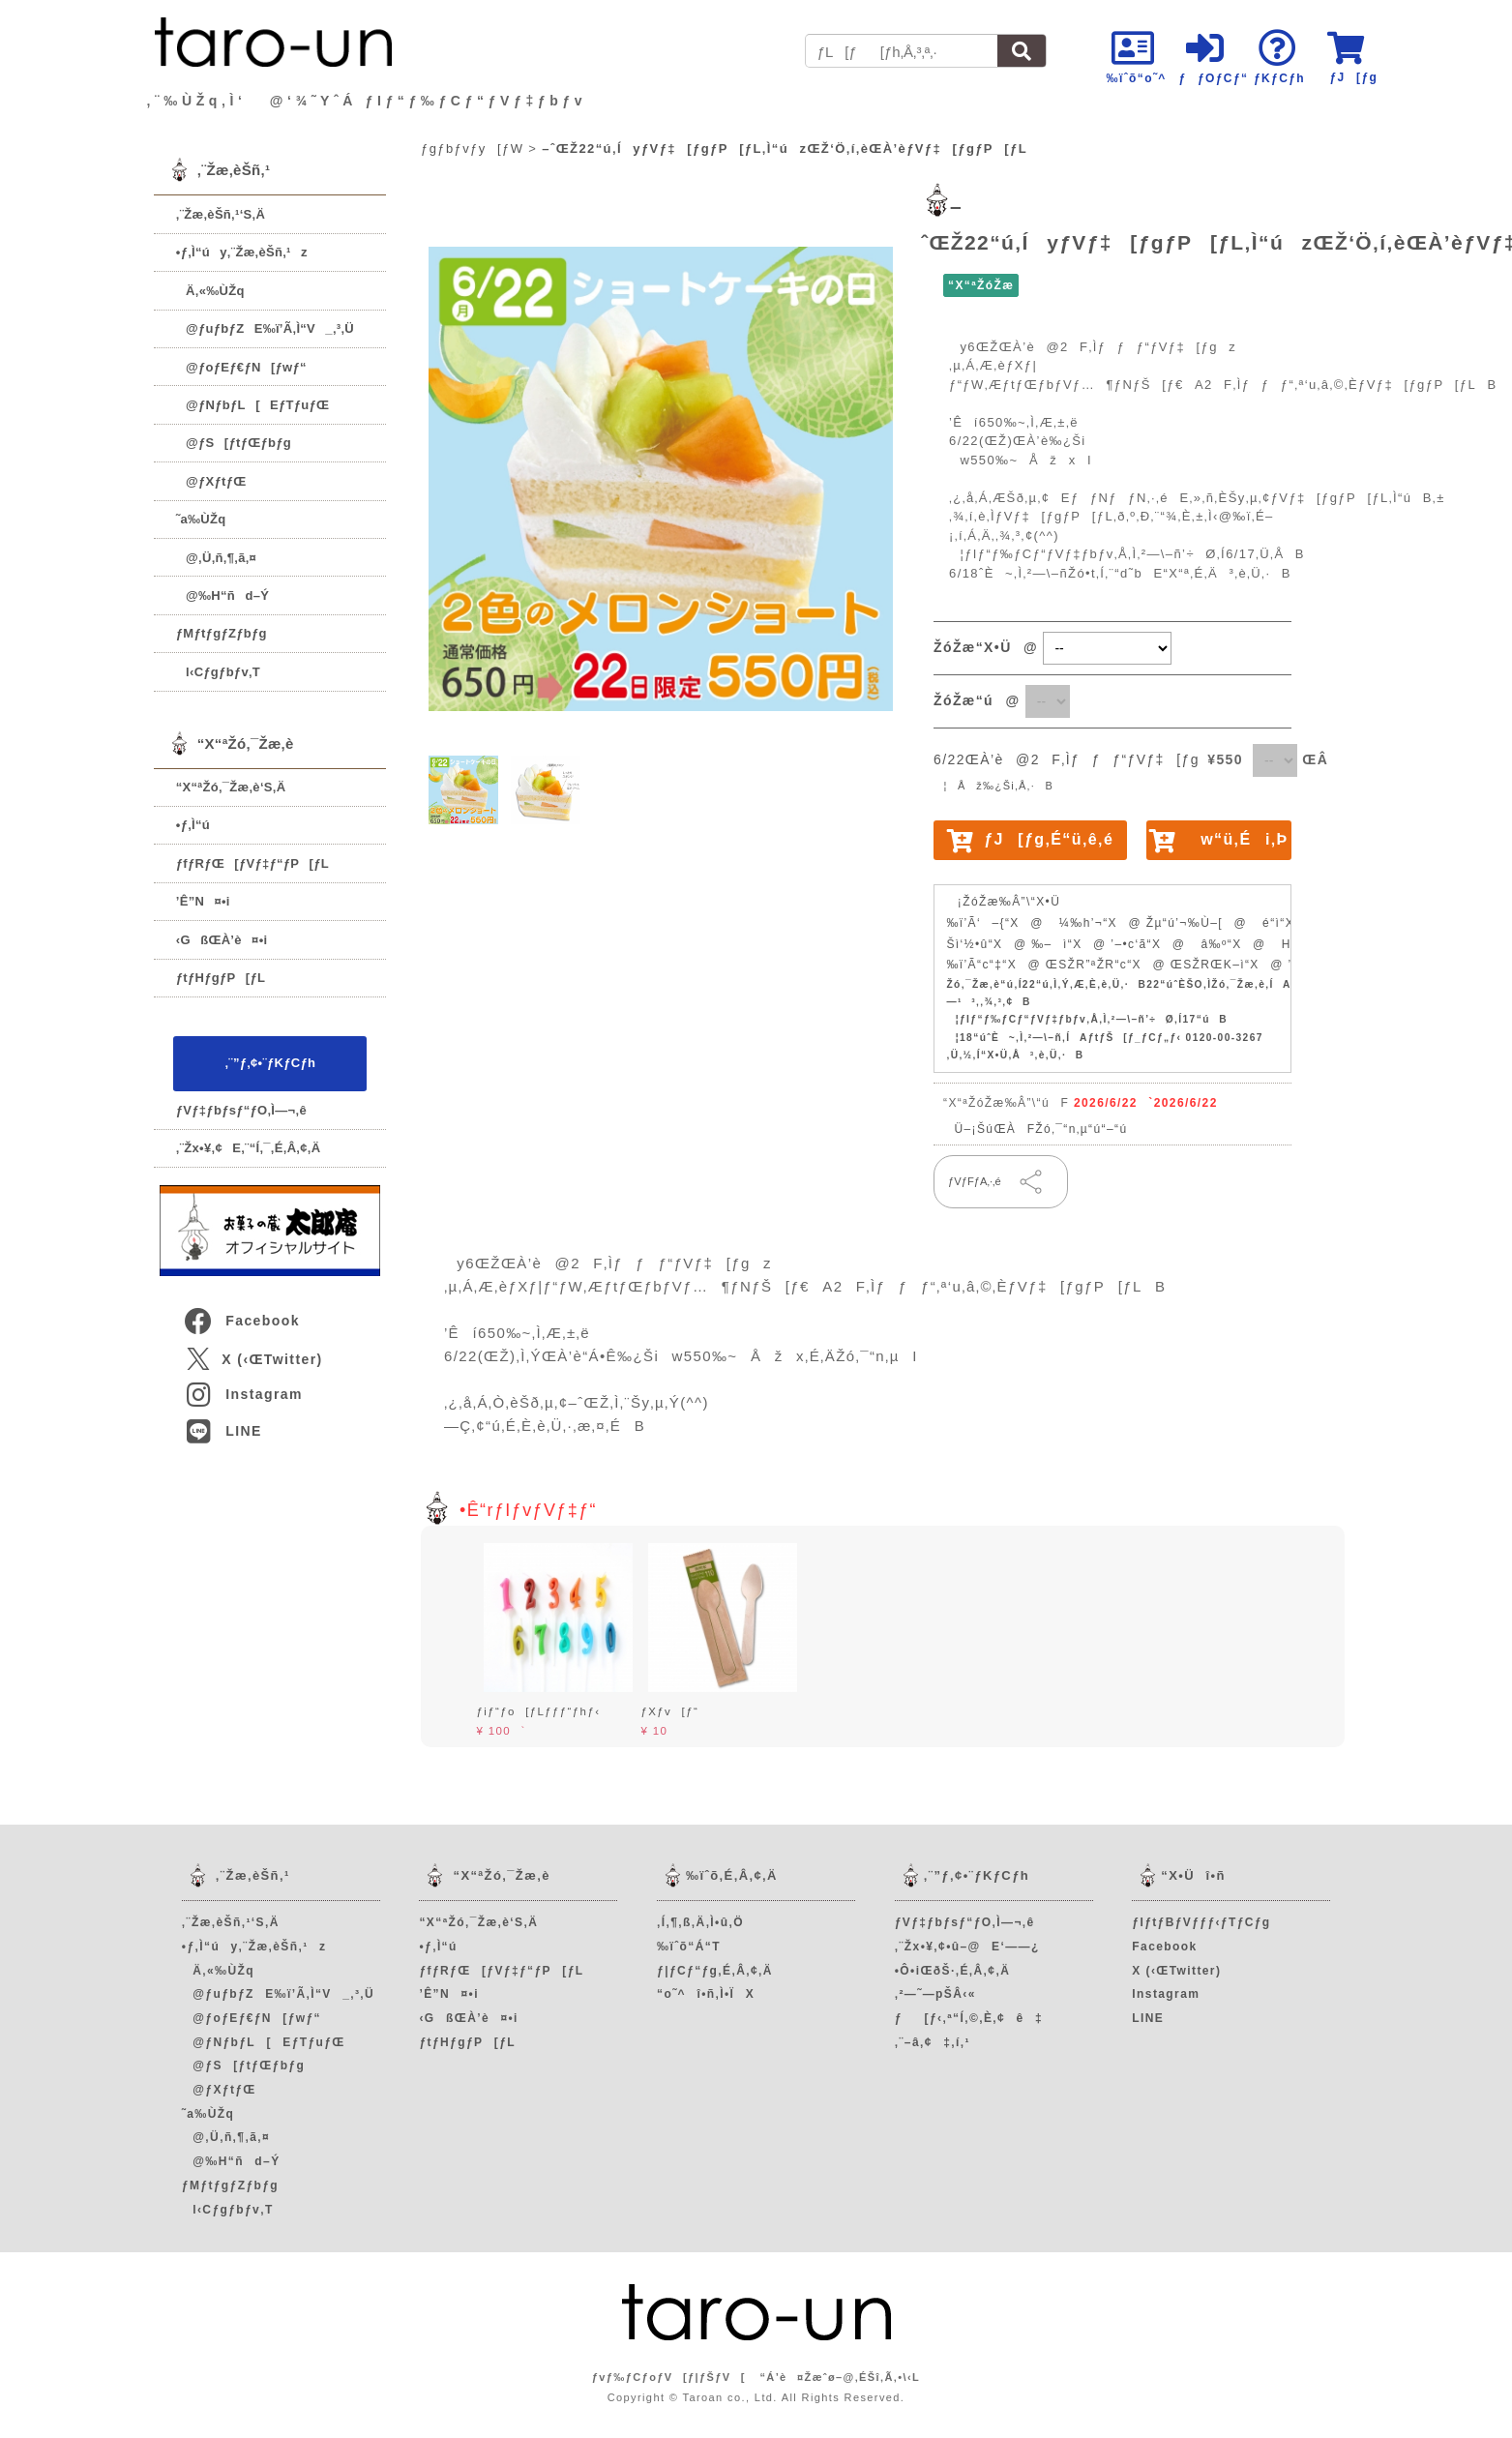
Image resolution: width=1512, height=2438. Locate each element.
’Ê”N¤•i (203, 901)
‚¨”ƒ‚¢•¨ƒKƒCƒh (269, 1062)
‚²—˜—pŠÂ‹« (935, 1994)
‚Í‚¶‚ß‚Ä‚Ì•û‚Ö (700, 1922)
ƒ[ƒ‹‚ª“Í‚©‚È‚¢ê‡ (969, 2018)
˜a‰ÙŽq (201, 519)
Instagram (242, 1394)
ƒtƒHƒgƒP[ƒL (220, 977)
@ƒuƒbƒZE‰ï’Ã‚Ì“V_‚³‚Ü (265, 328)
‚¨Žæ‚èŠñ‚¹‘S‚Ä (220, 214)
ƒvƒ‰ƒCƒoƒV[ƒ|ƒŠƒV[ (669, 2377)
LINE (222, 1431)
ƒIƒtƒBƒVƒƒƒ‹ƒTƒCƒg (1201, 1922)
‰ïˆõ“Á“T (689, 1946)
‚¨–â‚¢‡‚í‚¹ (932, 2042)
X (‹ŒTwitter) (254, 1359)
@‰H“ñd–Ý (222, 595)
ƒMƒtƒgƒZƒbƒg (221, 633)
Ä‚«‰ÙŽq (210, 290)
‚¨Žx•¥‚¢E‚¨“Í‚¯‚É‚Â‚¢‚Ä (248, 1148)
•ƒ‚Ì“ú (193, 825)
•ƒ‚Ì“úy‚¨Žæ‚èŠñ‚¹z (242, 252)
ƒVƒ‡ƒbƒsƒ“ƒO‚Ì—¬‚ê (241, 1110)
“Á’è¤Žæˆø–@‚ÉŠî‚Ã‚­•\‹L (839, 2377)
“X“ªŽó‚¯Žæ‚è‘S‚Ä (231, 787)
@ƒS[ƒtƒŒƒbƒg (233, 442)
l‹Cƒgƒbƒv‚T (218, 672)
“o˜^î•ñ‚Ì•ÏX (706, 1994)
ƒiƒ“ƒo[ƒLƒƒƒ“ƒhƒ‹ (538, 1711)
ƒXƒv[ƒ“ (669, 1711)
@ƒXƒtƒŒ (211, 481)
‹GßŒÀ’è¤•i (222, 940)
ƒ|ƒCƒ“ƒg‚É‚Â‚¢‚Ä (715, 1970)
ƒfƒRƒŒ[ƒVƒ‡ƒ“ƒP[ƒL (252, 863)
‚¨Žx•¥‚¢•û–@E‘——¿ (967, 1946)
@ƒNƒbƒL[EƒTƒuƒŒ (253, 405)
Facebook (241, 1320)
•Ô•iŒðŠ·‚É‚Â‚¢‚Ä (952, 1970)
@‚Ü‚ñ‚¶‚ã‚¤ (216, 557)
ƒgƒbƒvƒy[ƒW (472, 148)
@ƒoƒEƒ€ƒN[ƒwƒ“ (241, 367)
